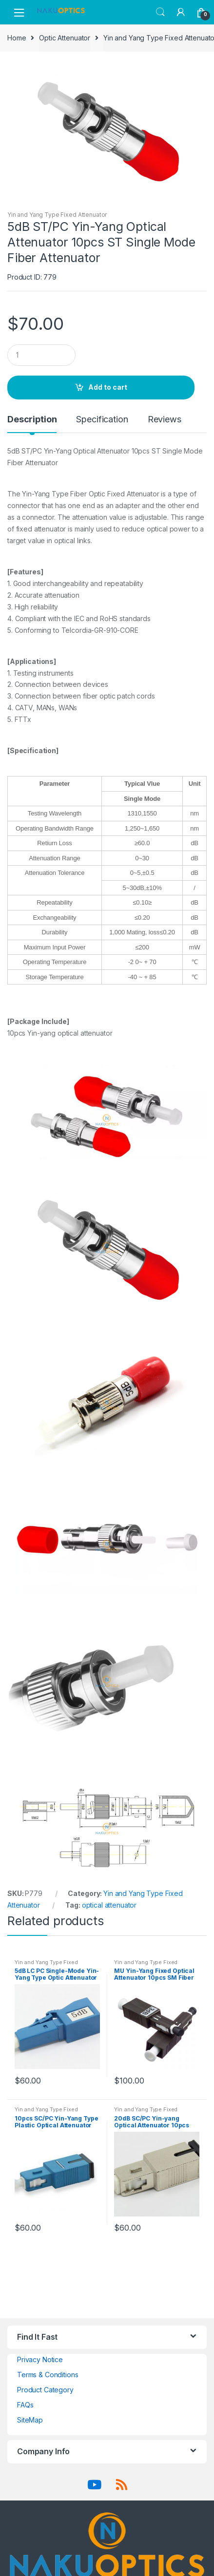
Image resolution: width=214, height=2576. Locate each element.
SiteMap (30, 2420)
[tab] (32, 423)
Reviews (164, 419)
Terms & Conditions (47, 2374)
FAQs (25, 2405)
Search (160, 12)
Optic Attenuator (64, 38)
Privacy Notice (40, 2359)
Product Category (45, 2390)
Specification (102, 419)
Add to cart (107, 387)
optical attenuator (109, 1905)
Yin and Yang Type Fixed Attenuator (57, 214)
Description (32, 419)
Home (16, 38)
